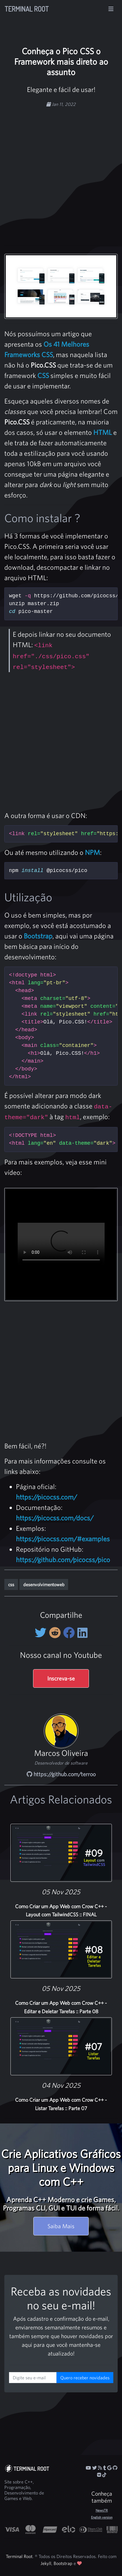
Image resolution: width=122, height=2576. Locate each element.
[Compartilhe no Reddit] (56, 1632)
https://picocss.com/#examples (63, 1539)
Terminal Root (27, 8)
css (11, 1584)
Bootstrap (38, 936)
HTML (102, 432)
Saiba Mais (61, 2226)
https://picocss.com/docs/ (55, 1518)
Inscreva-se (61, 1678)
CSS (43, 375)
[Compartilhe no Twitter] (42, 1632)
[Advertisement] (61, 173)
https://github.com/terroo (61, 1774)
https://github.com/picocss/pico (63, 1559)
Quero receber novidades (85, 2377)
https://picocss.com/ (46, 1497)
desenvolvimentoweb (43, 1584)
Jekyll (46, 2563)
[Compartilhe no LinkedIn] (82, 1632)
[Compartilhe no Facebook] (70, 1632)
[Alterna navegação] (111, 9)
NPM (92, 852)
